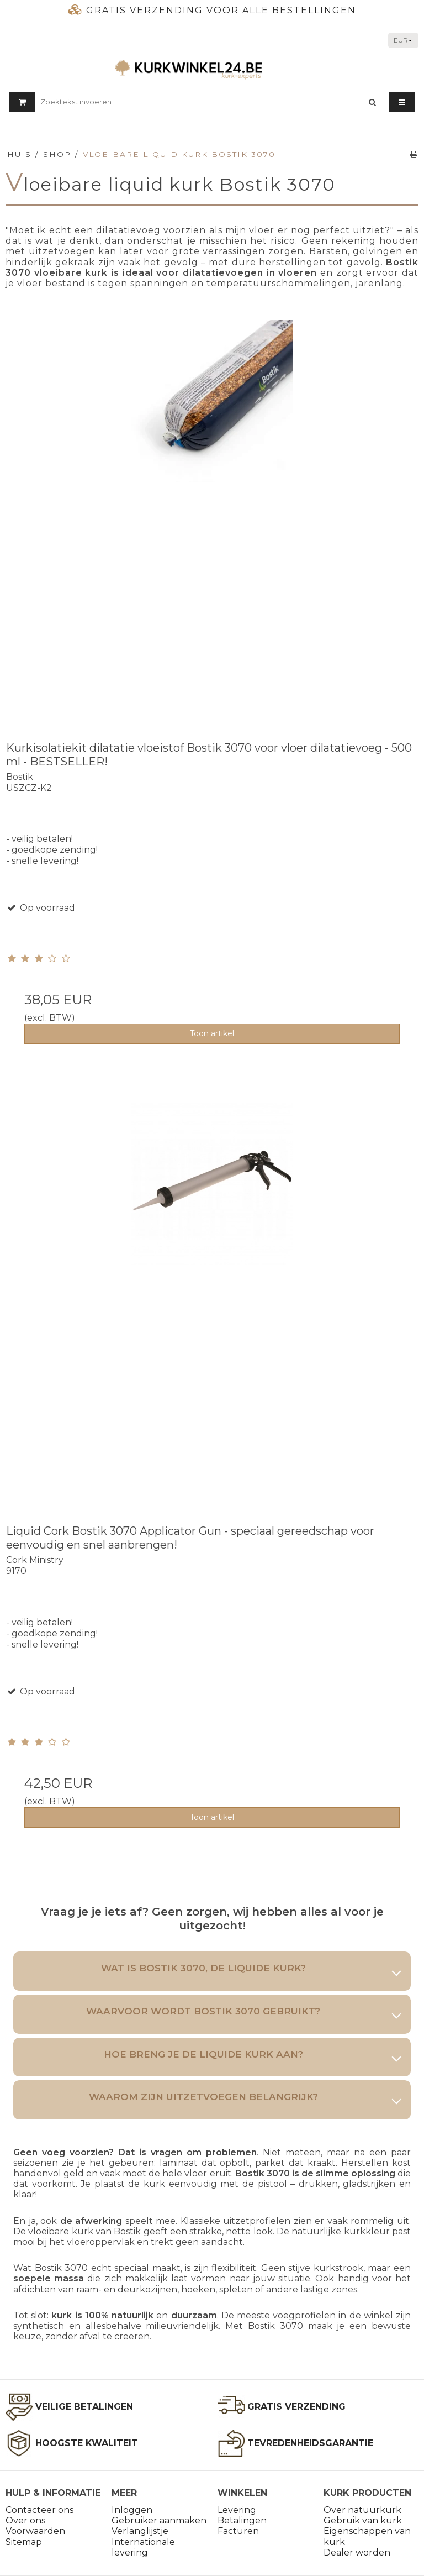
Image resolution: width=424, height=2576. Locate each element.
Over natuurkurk (362, 2510)
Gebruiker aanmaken (159, 2520)
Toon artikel (212, 1033)
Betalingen (242, 2520)
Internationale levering (143, 2547)
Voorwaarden (35, 2531)
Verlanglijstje (140, 2531)
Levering (237, 2510)
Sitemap (24, 2542)
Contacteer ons (39, 2510)
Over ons (25, 2520)
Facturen (238, 2531)
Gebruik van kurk (363, 2520)
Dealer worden (357, 2552)
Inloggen (132, 2510)
